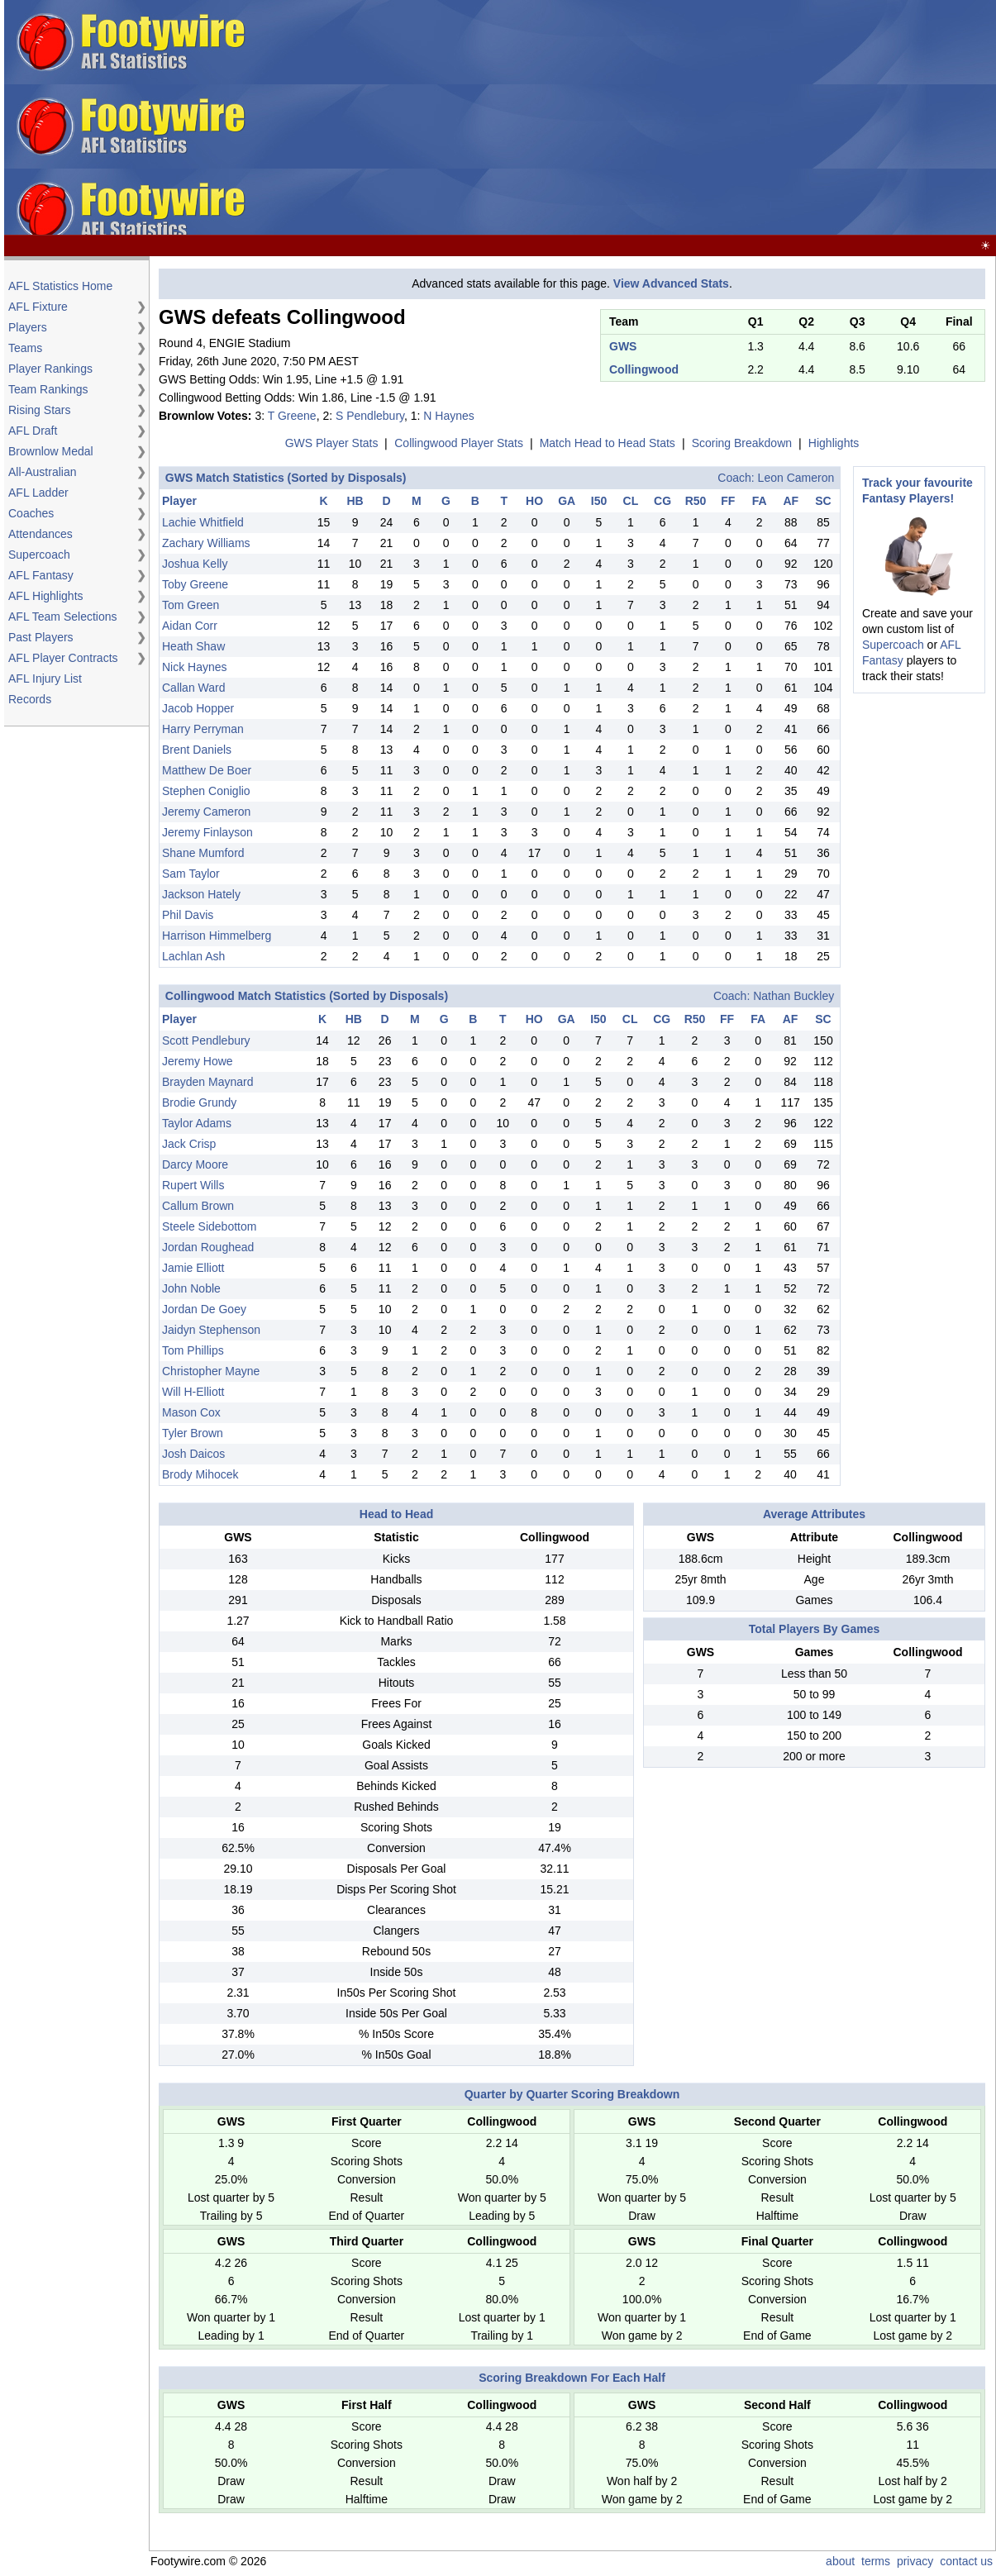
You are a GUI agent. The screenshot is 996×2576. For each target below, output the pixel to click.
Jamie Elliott (193, 1267)
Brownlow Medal (50, 451)
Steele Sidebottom (209, 1226)
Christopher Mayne (211, 1371)
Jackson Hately (201, 894)
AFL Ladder (38, 492)
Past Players (41, 637)
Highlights (833, 443)
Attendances (40, 533)
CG (662, 500)
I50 (599, 500)
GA (566, 500)
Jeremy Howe (197, 1061)
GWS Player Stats (332, 443)
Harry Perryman (203, 729)
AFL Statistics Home (60, 286)
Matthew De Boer (206, 770)
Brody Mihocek (200, 1474)
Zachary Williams (206, 543)
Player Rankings (50, 368)
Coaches (31, 513)
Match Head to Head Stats (607, 443)
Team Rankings (48, 389)
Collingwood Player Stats (458, 443)
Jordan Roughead (208, 1247)
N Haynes (448, 415)
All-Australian (42, 472)
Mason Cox (191, 1412)
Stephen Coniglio (206, 791)
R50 (696, 500)
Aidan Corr (189, 625)
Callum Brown (198, 1205)
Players (27, 327)
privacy (915, 2561)
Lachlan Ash (193, 956)
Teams (25, 348)
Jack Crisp (189, 1143)
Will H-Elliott (193, 1391)
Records (29, 699)
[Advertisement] (719, 118)
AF (790, 500)
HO (534, 500)
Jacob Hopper (198, 708)
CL (631, 500)
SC (823, 500)
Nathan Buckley (793, 995)
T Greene (292, 415)
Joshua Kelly (194, 563)
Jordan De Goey (204, 1309)
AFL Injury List (45, 678)
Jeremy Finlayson (207, 832)
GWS (622, 346)
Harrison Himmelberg (216, 935)
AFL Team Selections (62, 616)
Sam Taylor (191, 873)
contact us (966, 2561)
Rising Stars (39, 410)
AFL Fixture (38, 306)
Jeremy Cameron (206, 811)
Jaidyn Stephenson (211, 1329)
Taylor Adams (196, 1123)
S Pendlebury (370, 415)
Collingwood (644, 369)
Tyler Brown (192, 1433)
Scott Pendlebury (206, 1040)
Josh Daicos (193, 1453)
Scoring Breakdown (742, 443)
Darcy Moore (195, 1164)
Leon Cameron (796, 477)
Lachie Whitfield (203, 522)
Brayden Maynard (208, 1081)
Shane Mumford (203, 852)
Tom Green (190, 605)
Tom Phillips (193, 1350)
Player (179, 500)
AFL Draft (32, 430)
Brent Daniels (196, 749)
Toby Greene (195, 584)
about (840, 2561)
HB (354, 500)
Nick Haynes (194, 667)
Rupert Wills (193, 1185)
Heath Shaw (193, 646)
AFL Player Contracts (63, 657)
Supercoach (39, 554)
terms (875, 2561)
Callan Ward (194, 687)
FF (728, 500)
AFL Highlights (45, 595)
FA (759, 500)
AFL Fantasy (41, 575)
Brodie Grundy (199, 1102)
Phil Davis (187, 914)
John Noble (191, 1288)
